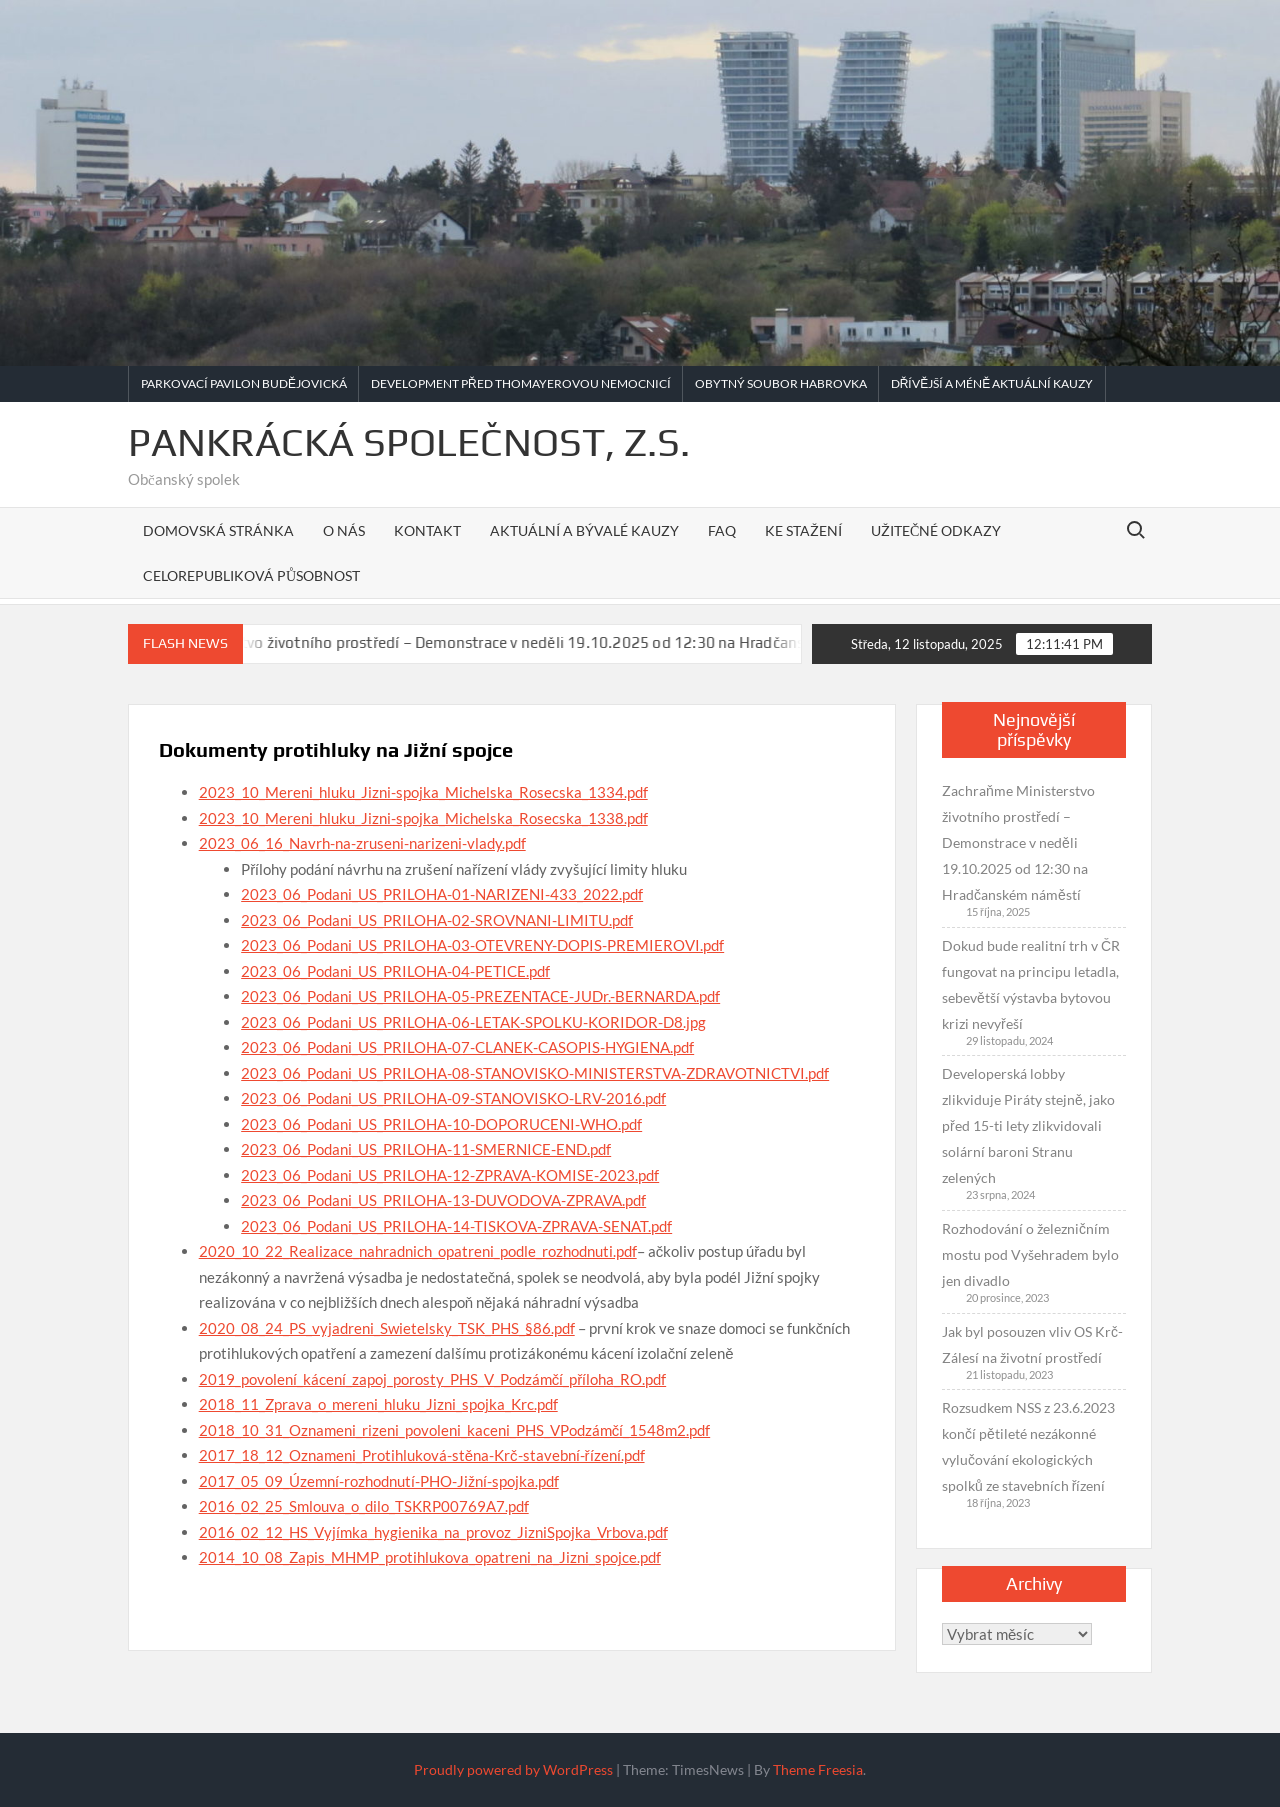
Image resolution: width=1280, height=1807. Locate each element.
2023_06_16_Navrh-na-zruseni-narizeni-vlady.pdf (362, 843)
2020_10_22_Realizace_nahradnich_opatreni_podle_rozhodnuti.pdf (418, 1251)
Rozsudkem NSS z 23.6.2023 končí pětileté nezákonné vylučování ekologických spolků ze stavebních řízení (1028, 1446)
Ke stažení (803, 530)
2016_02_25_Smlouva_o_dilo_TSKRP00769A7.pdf (364, 1506)
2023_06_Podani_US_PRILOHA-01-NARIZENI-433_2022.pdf (442, 894)
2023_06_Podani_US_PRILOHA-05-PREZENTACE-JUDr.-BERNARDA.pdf (480, 996)
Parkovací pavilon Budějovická (244, 383)
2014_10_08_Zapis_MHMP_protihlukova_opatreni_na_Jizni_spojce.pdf (430, 1557)
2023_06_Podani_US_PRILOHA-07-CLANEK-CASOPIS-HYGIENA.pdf (467, 1047)
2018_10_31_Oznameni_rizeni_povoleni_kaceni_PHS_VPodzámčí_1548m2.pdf (455, 1430)
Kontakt (427, 530)
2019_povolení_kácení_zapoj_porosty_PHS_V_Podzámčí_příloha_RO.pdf (433, 1379)
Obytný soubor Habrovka (781, 383)
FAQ (722, 530)
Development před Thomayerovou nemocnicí (521, 383)
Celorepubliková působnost (251, 575)
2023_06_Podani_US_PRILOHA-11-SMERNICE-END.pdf (426, 1149)
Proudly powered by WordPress (513, 1769)
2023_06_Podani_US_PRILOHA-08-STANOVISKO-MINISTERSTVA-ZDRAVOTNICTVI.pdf (535, 1073)
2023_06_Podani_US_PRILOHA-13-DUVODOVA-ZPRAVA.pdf (443, 1200)
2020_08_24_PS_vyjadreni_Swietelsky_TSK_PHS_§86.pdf (387, 1328)
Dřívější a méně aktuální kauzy (992, 383)
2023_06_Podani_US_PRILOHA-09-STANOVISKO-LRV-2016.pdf (453, 1098)
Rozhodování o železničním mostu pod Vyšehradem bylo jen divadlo (1030, 1254)
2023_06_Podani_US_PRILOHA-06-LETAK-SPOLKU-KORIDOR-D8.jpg (473, 1022)
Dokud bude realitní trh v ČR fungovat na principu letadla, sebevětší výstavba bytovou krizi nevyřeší (1031, 984)
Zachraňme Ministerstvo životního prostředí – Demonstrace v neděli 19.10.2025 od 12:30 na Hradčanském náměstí (508, 642)
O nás (344, 530)
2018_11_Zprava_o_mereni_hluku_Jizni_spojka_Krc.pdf (378, 1404)
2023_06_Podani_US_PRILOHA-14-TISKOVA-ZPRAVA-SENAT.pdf (456, 1226)
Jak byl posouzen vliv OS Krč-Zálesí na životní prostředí (1032, 1344)
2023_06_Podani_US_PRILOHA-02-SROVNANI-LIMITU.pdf (437, 920)
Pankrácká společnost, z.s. (409, 442)
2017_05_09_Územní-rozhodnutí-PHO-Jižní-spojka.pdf (379, 1481)
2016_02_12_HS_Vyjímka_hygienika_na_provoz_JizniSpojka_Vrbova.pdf (433, 1532)
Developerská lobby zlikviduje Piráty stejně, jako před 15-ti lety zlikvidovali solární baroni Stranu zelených (1028, 1125)
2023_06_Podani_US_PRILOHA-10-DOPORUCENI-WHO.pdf (441, 1124)
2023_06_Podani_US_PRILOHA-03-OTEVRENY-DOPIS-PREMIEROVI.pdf (482, 945)
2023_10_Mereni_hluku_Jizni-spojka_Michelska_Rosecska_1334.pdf (423, 792)
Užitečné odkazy (936, 530)
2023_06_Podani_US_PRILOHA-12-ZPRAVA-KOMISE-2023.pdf (450, 1175)
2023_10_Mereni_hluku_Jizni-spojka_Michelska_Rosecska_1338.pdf (423, 818)
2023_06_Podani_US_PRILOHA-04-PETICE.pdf (395, 971)
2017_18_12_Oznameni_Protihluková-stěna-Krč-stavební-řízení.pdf (422, 1455)
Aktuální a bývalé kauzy (584, 530)
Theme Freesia (818, 1769)
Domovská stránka (218, 530)
